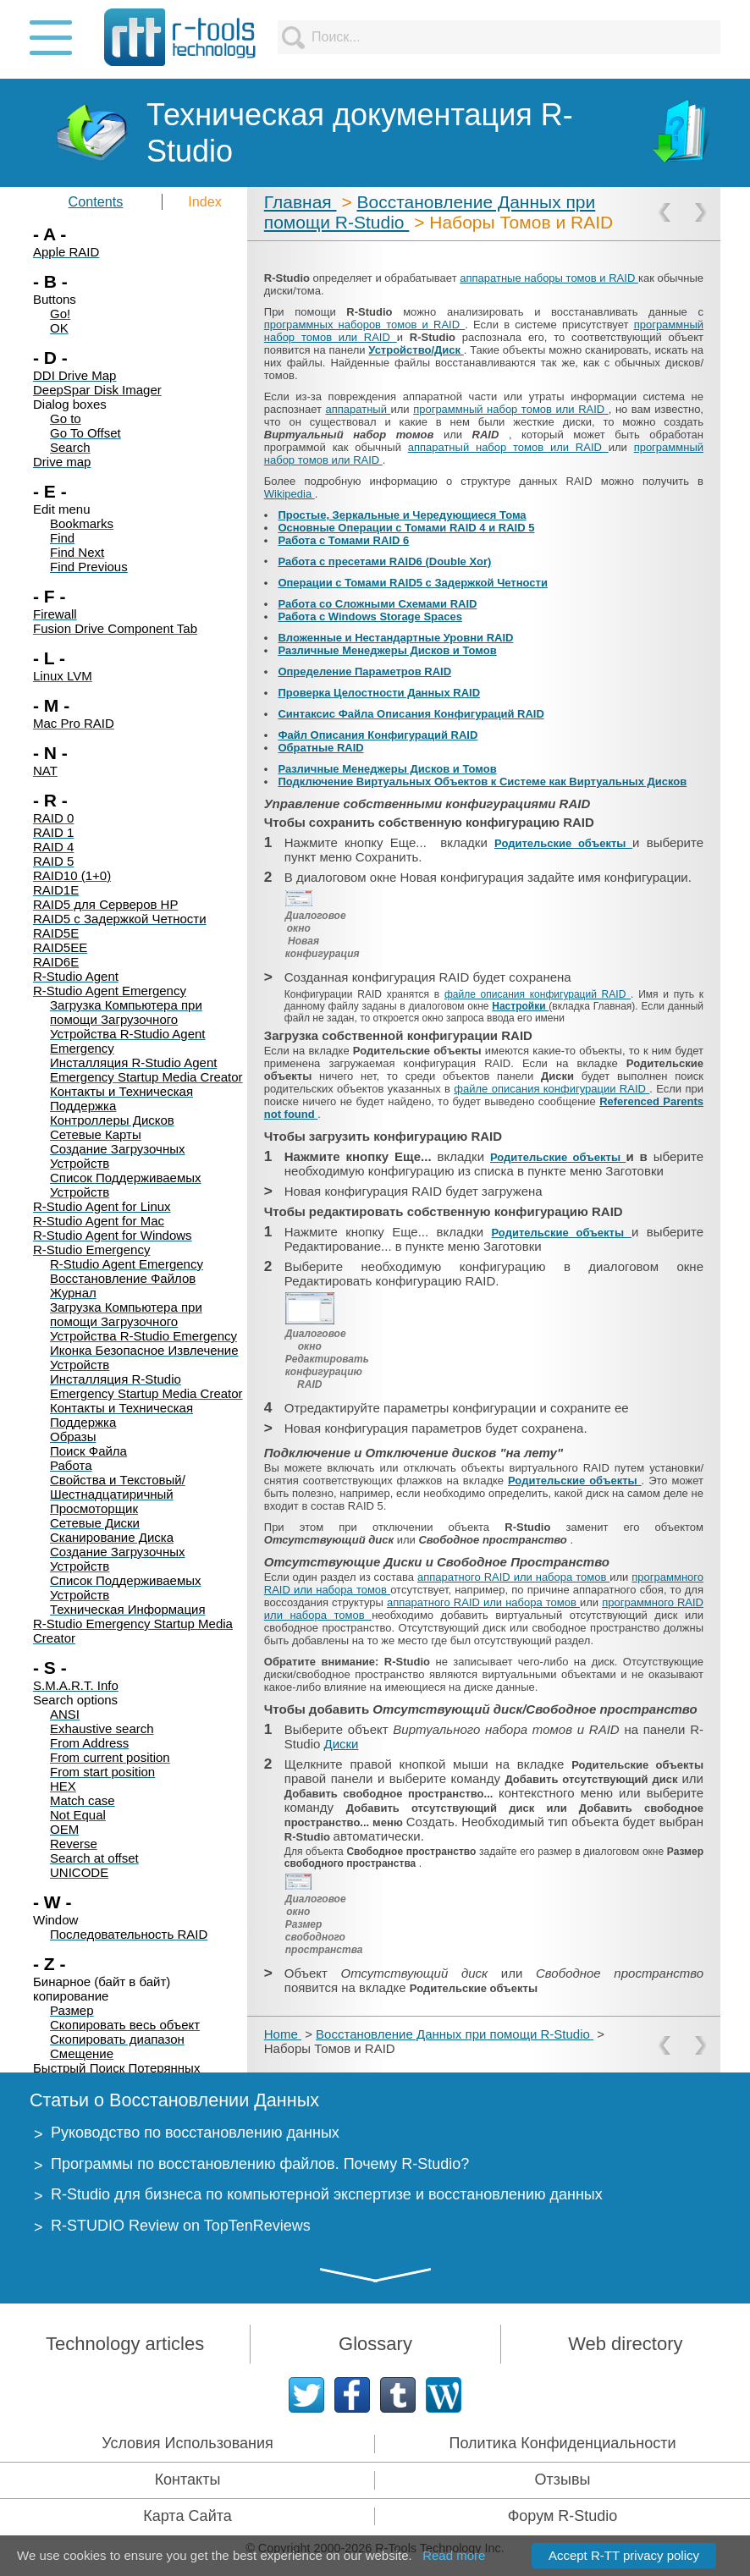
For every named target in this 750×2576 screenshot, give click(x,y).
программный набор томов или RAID (511, 409)
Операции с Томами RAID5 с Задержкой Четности (413, 582)
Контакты (188, 2479)
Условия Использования (187, 2443)
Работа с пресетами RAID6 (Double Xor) (384, 561)
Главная (300, 202)
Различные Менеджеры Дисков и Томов (387, 650)
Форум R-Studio (563, 2515)
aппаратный (358, 409)
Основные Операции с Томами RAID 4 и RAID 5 (406, 527)
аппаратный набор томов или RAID (508, 447)
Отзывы (563, 2479)
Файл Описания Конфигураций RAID (377, 735)
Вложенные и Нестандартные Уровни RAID (395, 637)
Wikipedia (289, 493)
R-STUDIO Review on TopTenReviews (181, 2225)
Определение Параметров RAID (364, 671)
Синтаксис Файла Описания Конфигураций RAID (410, 713)
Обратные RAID (320, 747)
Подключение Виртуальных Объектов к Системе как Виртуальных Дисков (482, 781)
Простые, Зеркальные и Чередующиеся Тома (402, 515)
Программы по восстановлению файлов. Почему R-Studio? (260, 2163)
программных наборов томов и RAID (364, 324)
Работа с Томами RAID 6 (343, 540)
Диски (340, 1744)
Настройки (520, 1006)
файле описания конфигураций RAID (537, 994)
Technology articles (125, 2343)
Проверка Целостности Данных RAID (379, 692)
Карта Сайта (187, 2515)
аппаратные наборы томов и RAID (549, 278)
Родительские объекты (563, 843)
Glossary (375, 2343)
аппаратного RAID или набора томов (513, 1577)
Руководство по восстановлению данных (195, 2132)
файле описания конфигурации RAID (551, 1088)
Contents (96, 201)
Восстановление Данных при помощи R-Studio (454, 2034)
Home (282, 2034)
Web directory (625, 2343)
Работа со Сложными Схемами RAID (377, 603)
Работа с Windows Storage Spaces (370, 616)
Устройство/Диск (415, 350)
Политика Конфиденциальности (562, 2443)
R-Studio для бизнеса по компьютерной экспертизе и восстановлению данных (327, 2194)
